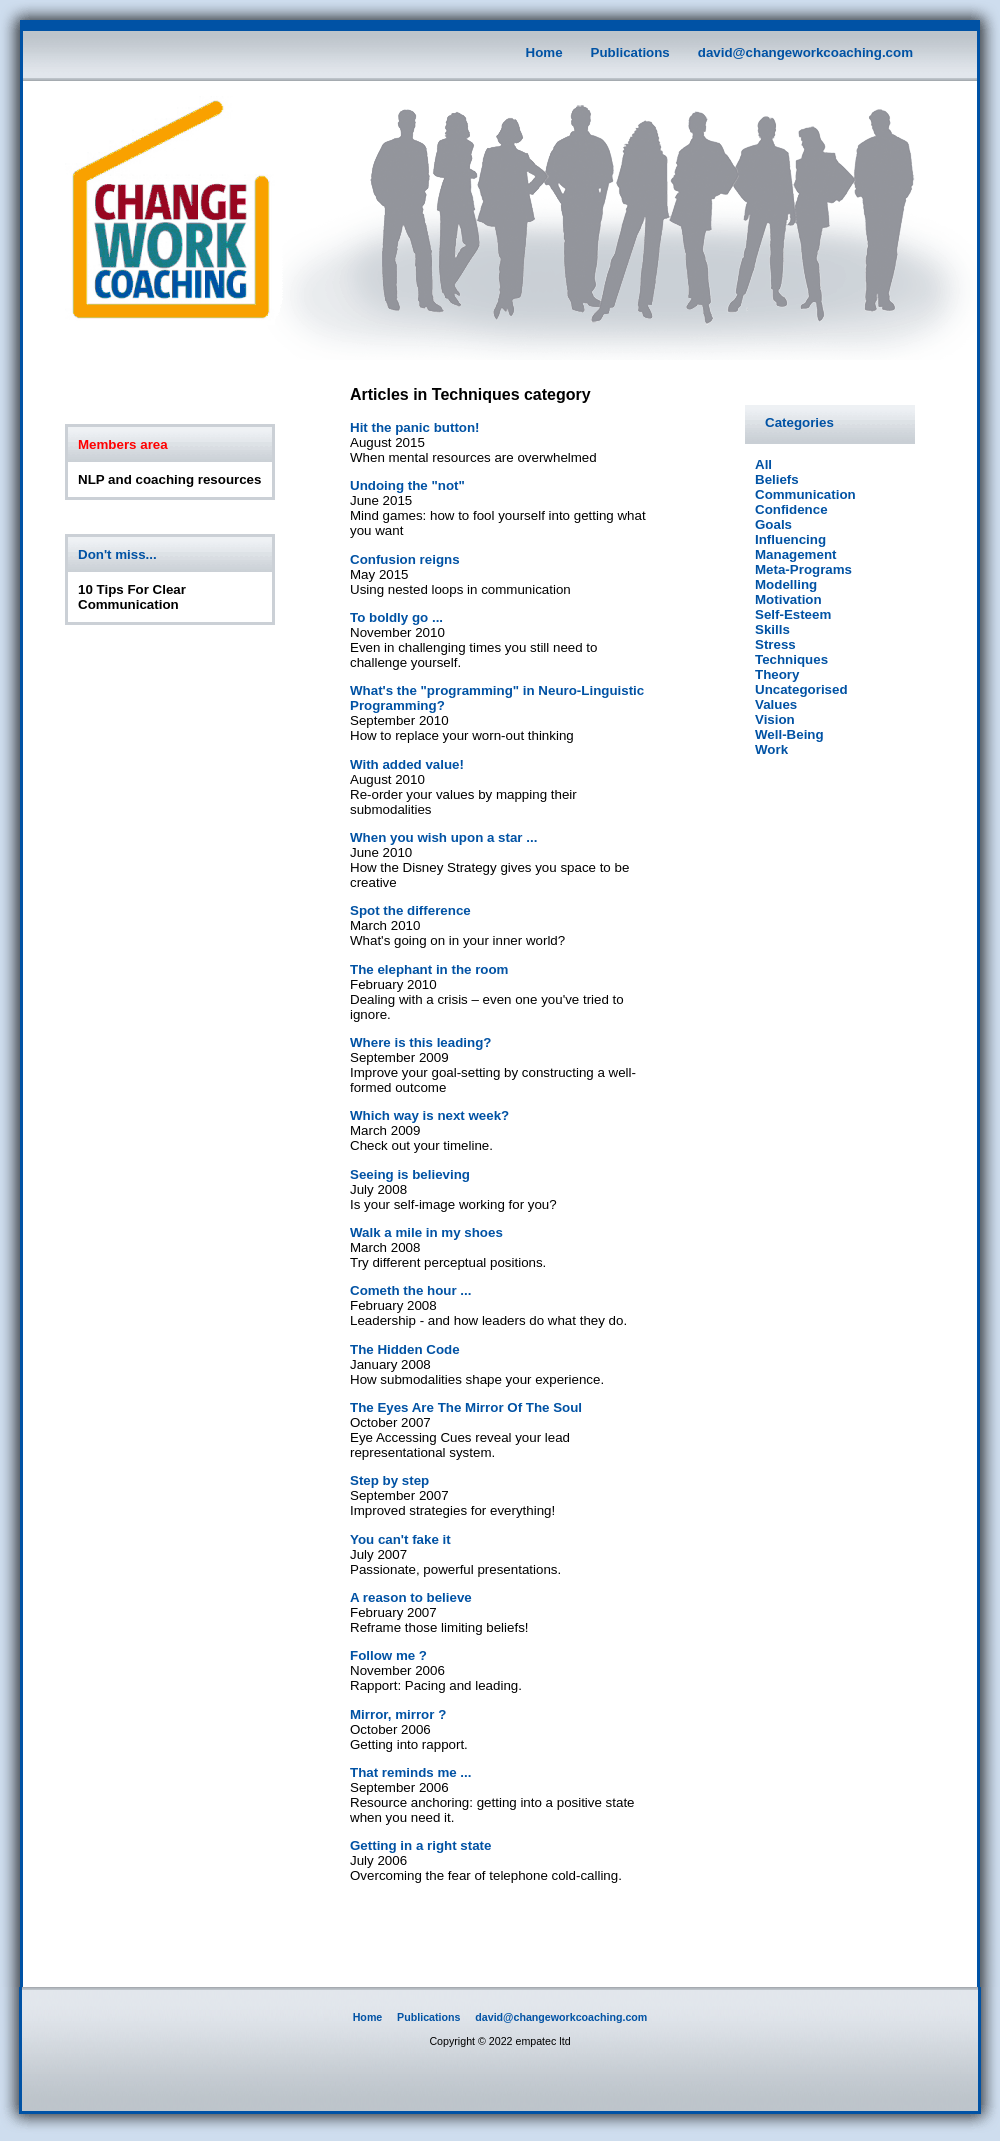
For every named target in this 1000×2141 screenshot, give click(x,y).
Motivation (788, 599)
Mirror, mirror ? (398, 1714)
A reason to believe (411, 1597)
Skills (772, 629)
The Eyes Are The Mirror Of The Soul (466, 1407)
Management (795, 554)
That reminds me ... (410, 1772)
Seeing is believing (410, 1174)
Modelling (786, 584)
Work (771, 749)
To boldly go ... (396, 617)
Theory (777, 674)
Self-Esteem (793, 614)
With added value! (407, 764)
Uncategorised (801, 689)
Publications (630, 52)
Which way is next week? (429, 1115)
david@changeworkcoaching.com (805, 52)
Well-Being (789, 734)
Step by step (389, 1480)
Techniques (791, 659)
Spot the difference (410, 910)
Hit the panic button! (415, 427)
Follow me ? (388, 1655)
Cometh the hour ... (410, 1290)
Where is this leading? (420, 1042)
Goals (773, 524)
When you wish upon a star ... (443, 837)
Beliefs (777, 479)
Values (776, 704)
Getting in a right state (420, 1845)
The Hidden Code (405, 1349)
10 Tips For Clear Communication (132, 597)
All (763, 464)
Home (544, 52)
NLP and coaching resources (169, 479)
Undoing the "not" (407, 485)
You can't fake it (400, 1539)
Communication (805, 494)
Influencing (790, 539)
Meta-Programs (803, 569)
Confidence (791, 509)
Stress (775, 644)
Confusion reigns (405, 559)
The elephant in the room (429, 969)
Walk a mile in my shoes (426, 1232)
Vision (775, 719)
